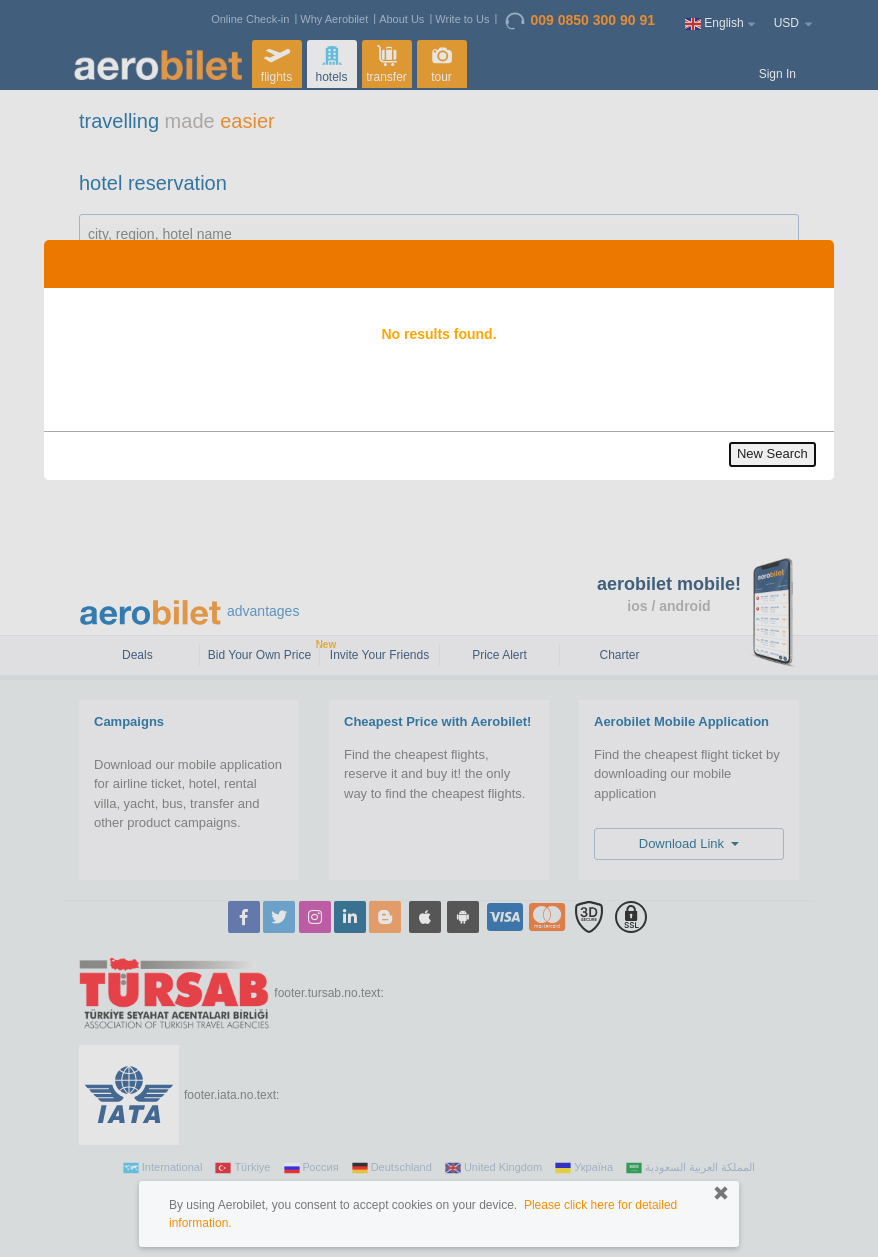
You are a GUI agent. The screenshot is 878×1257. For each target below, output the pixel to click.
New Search (772, 453)
